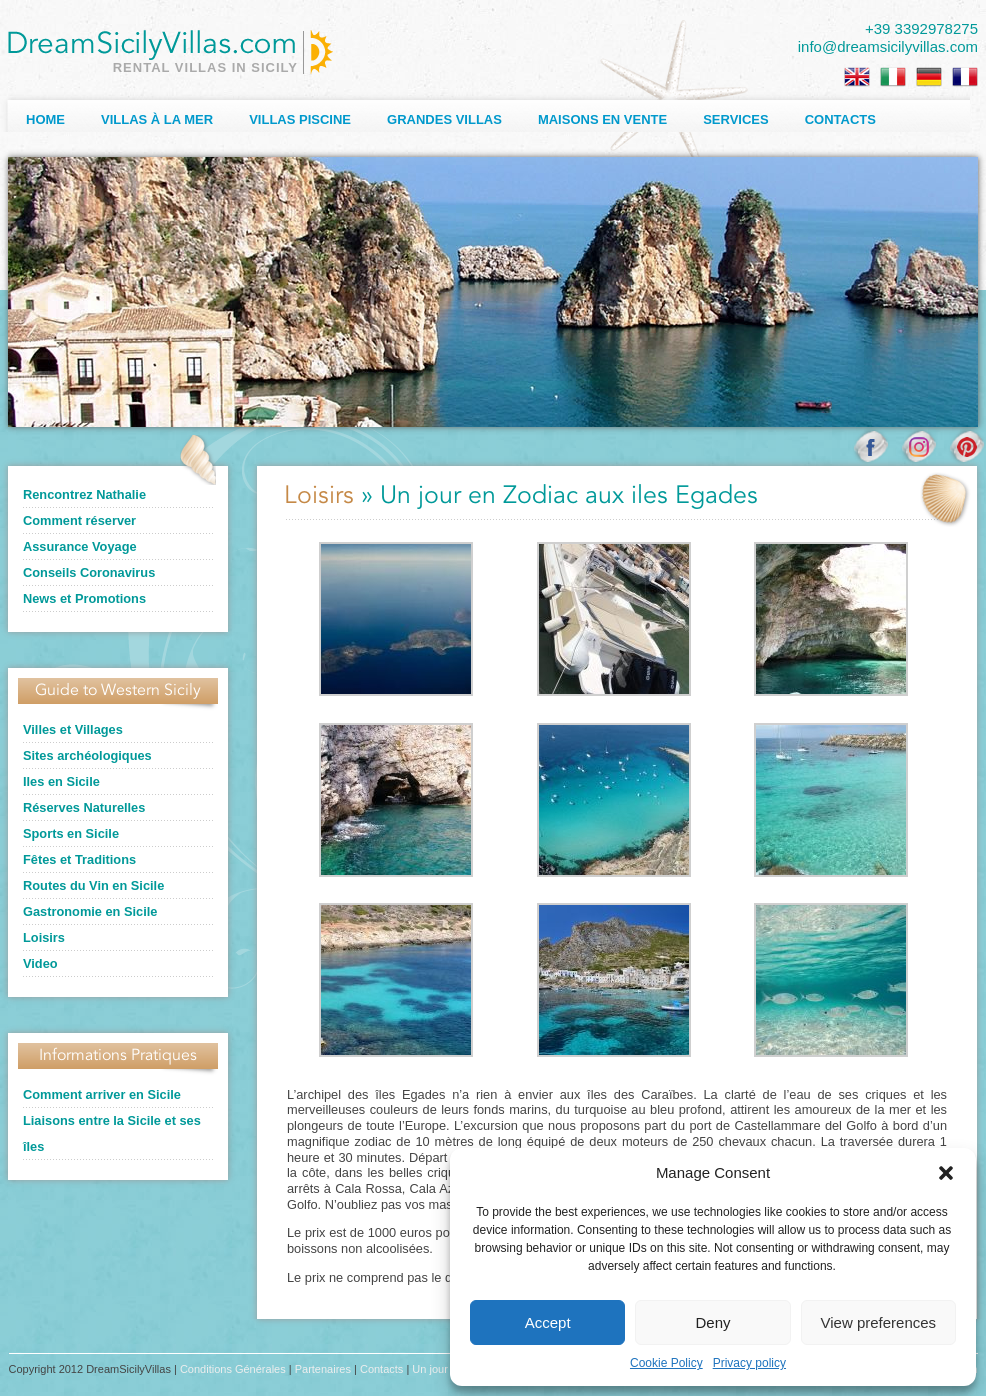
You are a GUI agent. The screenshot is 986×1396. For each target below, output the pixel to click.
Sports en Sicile (71, 833)
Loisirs (44, 937)
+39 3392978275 (921, 28)
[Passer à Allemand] (929, 77)
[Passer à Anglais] (857, 77)
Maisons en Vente (602, 119)
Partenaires (323, 1369)
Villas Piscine (300, 119)
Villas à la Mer (157, 119)
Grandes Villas (444, 119)
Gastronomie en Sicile (90, 911)
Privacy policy (749, 1363)
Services (736, 119)
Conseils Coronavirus (89, 572)
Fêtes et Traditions (79, 859)
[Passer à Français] (965, 77)
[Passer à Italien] (893, 77)
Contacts (840, 119)
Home (45, 119)
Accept (548, 1322)
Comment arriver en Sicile (102, 1094)
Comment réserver (79, 520)
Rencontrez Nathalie (84, 494)
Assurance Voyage (80, 546)
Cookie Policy (666, 1363)
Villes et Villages (73, 729)
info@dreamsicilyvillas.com (888, 46)
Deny (712, 1322)
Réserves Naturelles (84, 807)
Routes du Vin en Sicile (93, 885)
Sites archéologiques (87, 755)
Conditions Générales (233, 1369)
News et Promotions (84, 598)
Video (40, 963)
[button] (946, 1173)
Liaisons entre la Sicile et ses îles (112, 1133)
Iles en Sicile (61, 781)
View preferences (879, 1322)
